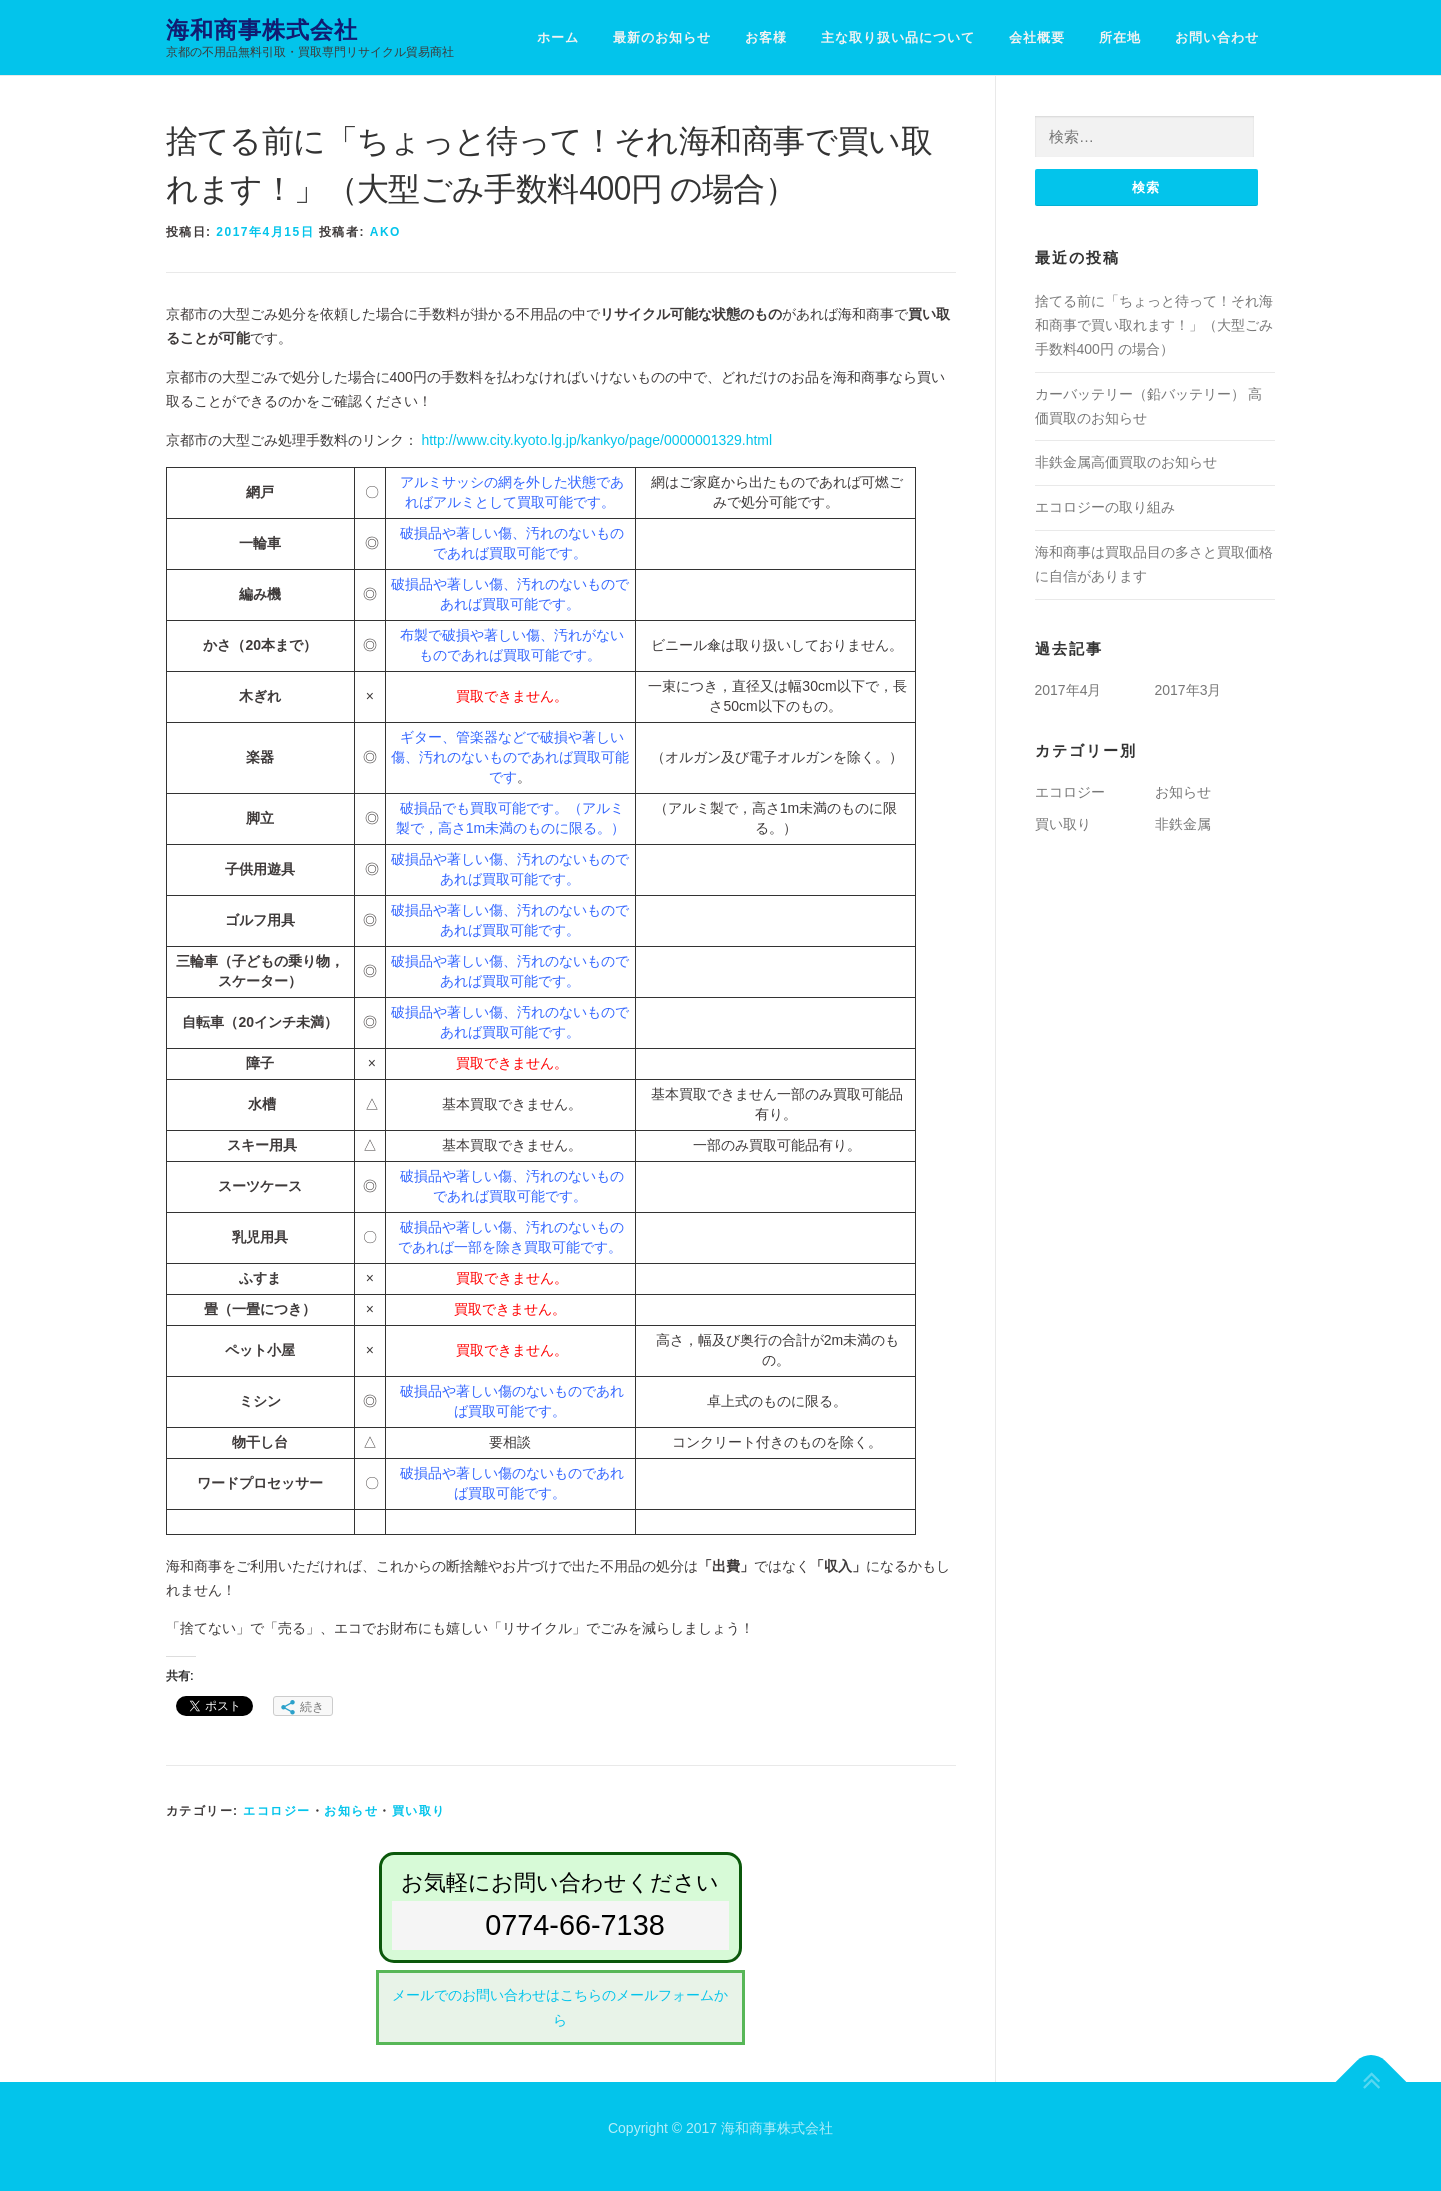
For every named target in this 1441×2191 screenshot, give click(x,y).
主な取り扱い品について (898, 37)
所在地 (1120, 37)
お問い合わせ (1217, 37)
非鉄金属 (1183, 825)
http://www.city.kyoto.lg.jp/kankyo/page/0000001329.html (596, 440)
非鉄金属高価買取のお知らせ (1126, 463)
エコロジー (277, 1811)
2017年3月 (1188, 690)
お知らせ (351, 1811)
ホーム (558, 37)
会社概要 (1037, 37)
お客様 (766, 37)
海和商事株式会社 (262, 30)
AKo (385, 232)
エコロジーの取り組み (1105, 508)
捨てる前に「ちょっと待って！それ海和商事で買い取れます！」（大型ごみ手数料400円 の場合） (1154, 326)
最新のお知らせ (662, 37)
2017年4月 (1068, 690)
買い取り (419, 1811)
